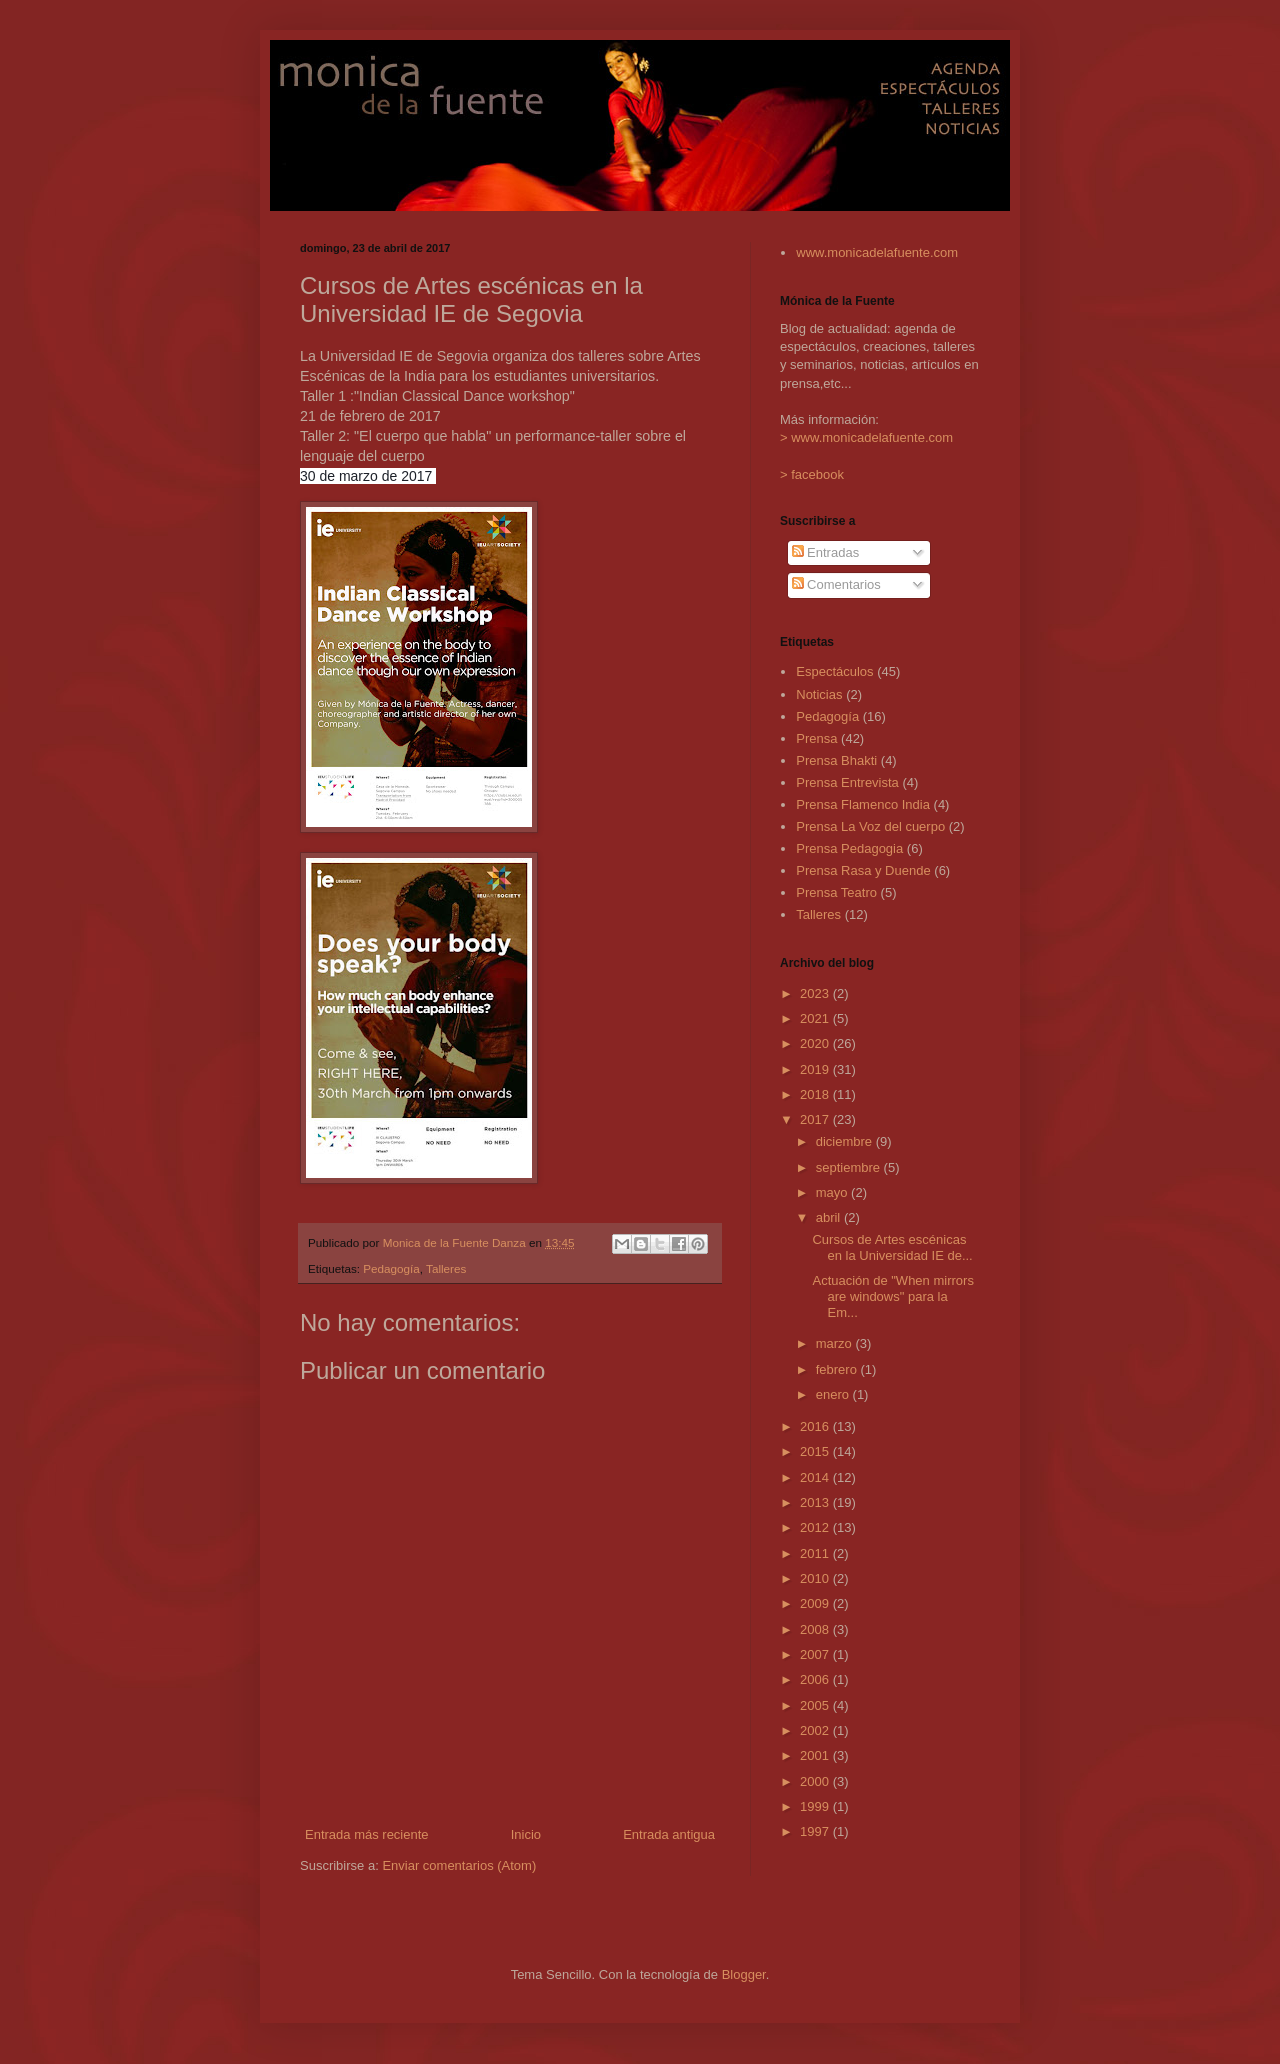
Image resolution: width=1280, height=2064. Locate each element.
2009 (816, 1603)
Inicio (526, 1834)
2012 (816, 1527)
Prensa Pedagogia (849, 848)
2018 (816, 1094)
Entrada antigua (669, 1834)
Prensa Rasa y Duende (863, 870)
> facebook (812, 474)
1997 (816, 1831)
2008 (816, 1629)
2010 (816, 1578)
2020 (816, 1043)
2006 (816, 1679)
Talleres (446, 1268)
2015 (816, 1451)
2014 (816, 1477)
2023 (816, 993)
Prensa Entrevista (847, 782)
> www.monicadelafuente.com (866, 437)
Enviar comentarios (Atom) (459, 1865)
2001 (816, 1755)
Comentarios (836, 584)
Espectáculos (834, 671)
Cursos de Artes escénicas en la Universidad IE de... (892, 1247)
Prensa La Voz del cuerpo (870, 826)
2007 (816, 1654)
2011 (816, 1553)
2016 (816, 1426)
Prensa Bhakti (836, 760)
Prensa (816, 738)
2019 (816, 1069)
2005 (816, 1705)
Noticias (819, 694)
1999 (816, 1806)
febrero (838, 1369)
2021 (816, 1018)
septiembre (850, 1167)
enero (834, 1394)
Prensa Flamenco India (863, 804)
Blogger (744, 1974)
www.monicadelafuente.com (877, 252)
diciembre (846, 1141)
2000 (816, 1781)
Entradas (826, 552)
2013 (816, 1502)
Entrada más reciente (367, 1834)
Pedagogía (391, 1268)
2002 (816, 1730)
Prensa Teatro (836, 892)
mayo (833, 1192)
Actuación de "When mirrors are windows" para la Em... (892, 1296)
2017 (816, 1119)
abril (830, 1217)
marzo (836, 1343)
